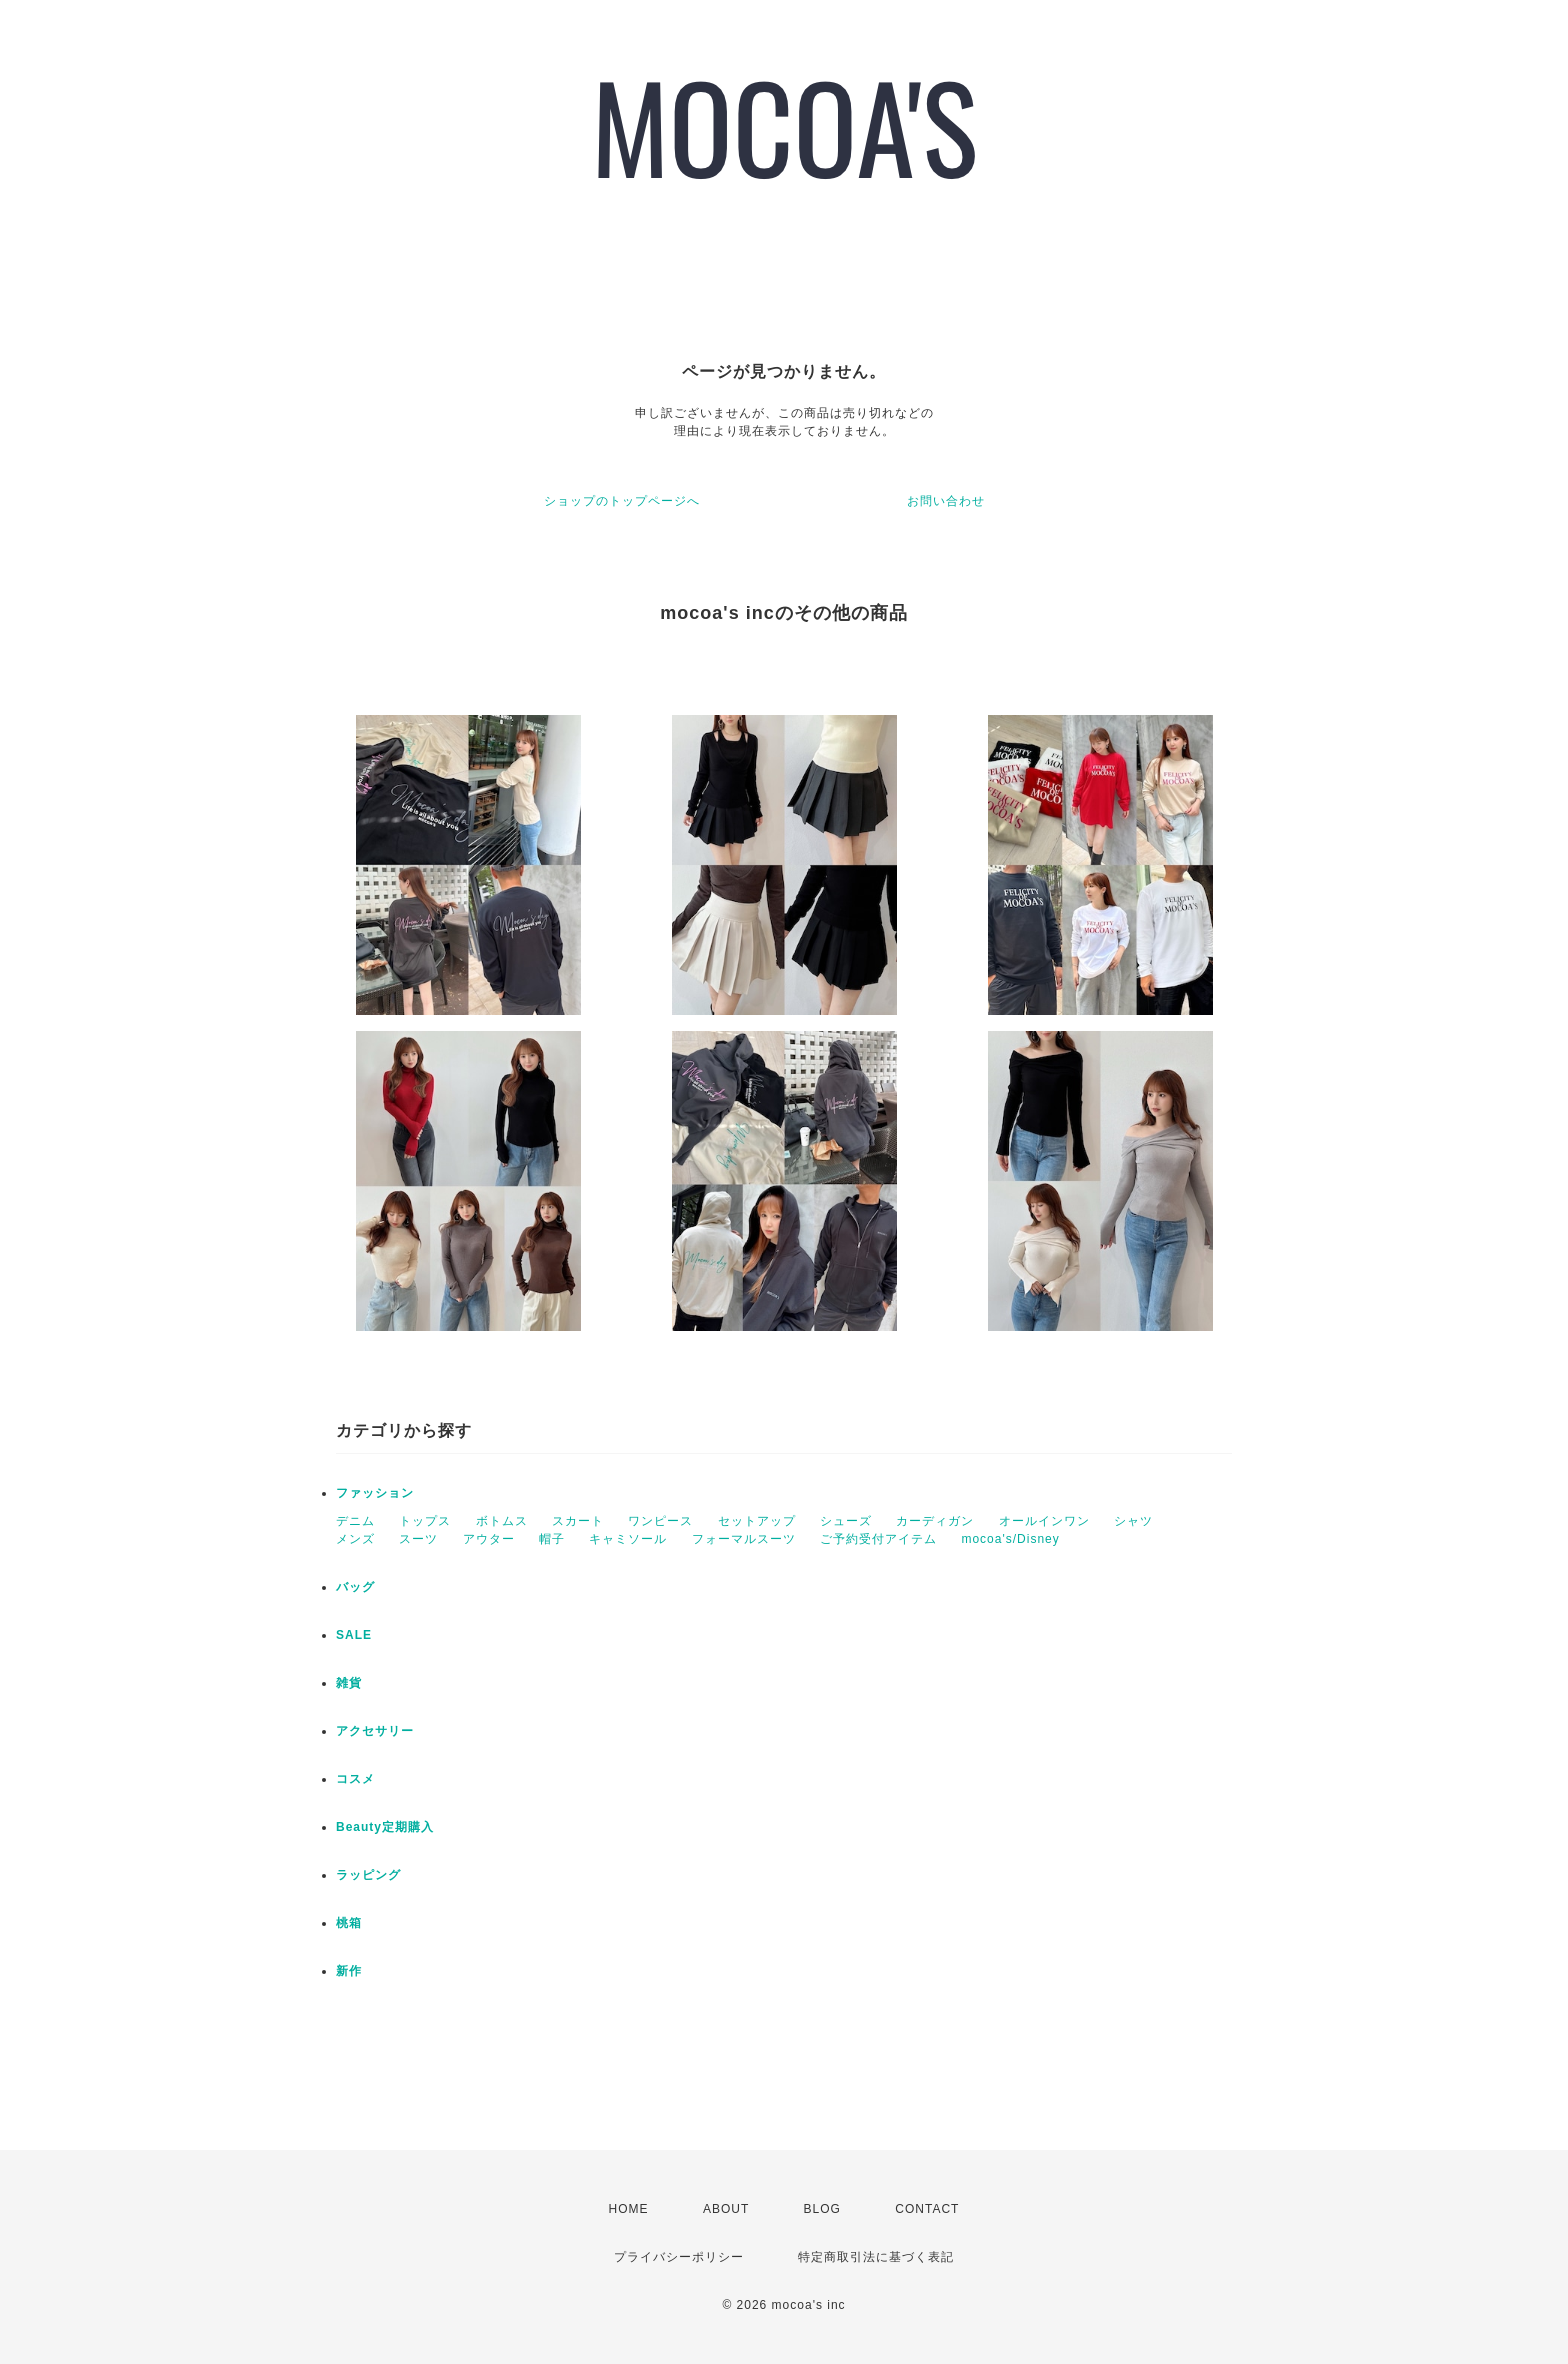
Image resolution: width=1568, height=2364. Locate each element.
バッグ (355, 1587)
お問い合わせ (946, 501)
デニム (355, 1521)
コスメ (355, 1779)
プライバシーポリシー (679, 2257)
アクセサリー (375, 1731)
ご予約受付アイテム (878, 1539)
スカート (578, 1521)
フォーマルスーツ (744, 1539)
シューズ (846, 1521)
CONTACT (927, 2209)
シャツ (1133, 1521)
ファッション (375, 1493)
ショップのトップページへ (622, 501)
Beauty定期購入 (385, 1827)
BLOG (822, 2209)
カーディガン (935, 1521)
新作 (349, 1971)
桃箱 (349, 1923)
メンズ (355, 1539)
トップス (425, 1521)
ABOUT (726, 2209)
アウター (489, 1539)
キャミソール (628, 1539)
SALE (354, 1635)
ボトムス (502, 1521)
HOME (629, 2209)
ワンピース (660, 1521)
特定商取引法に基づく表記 (876, 2257)
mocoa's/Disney (1010, 1539)
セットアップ (757, 1521)
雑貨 (349, 1683)
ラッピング (368, 1875)
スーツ (418, 1539)
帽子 (552, 1539)
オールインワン (1044, 1521)
